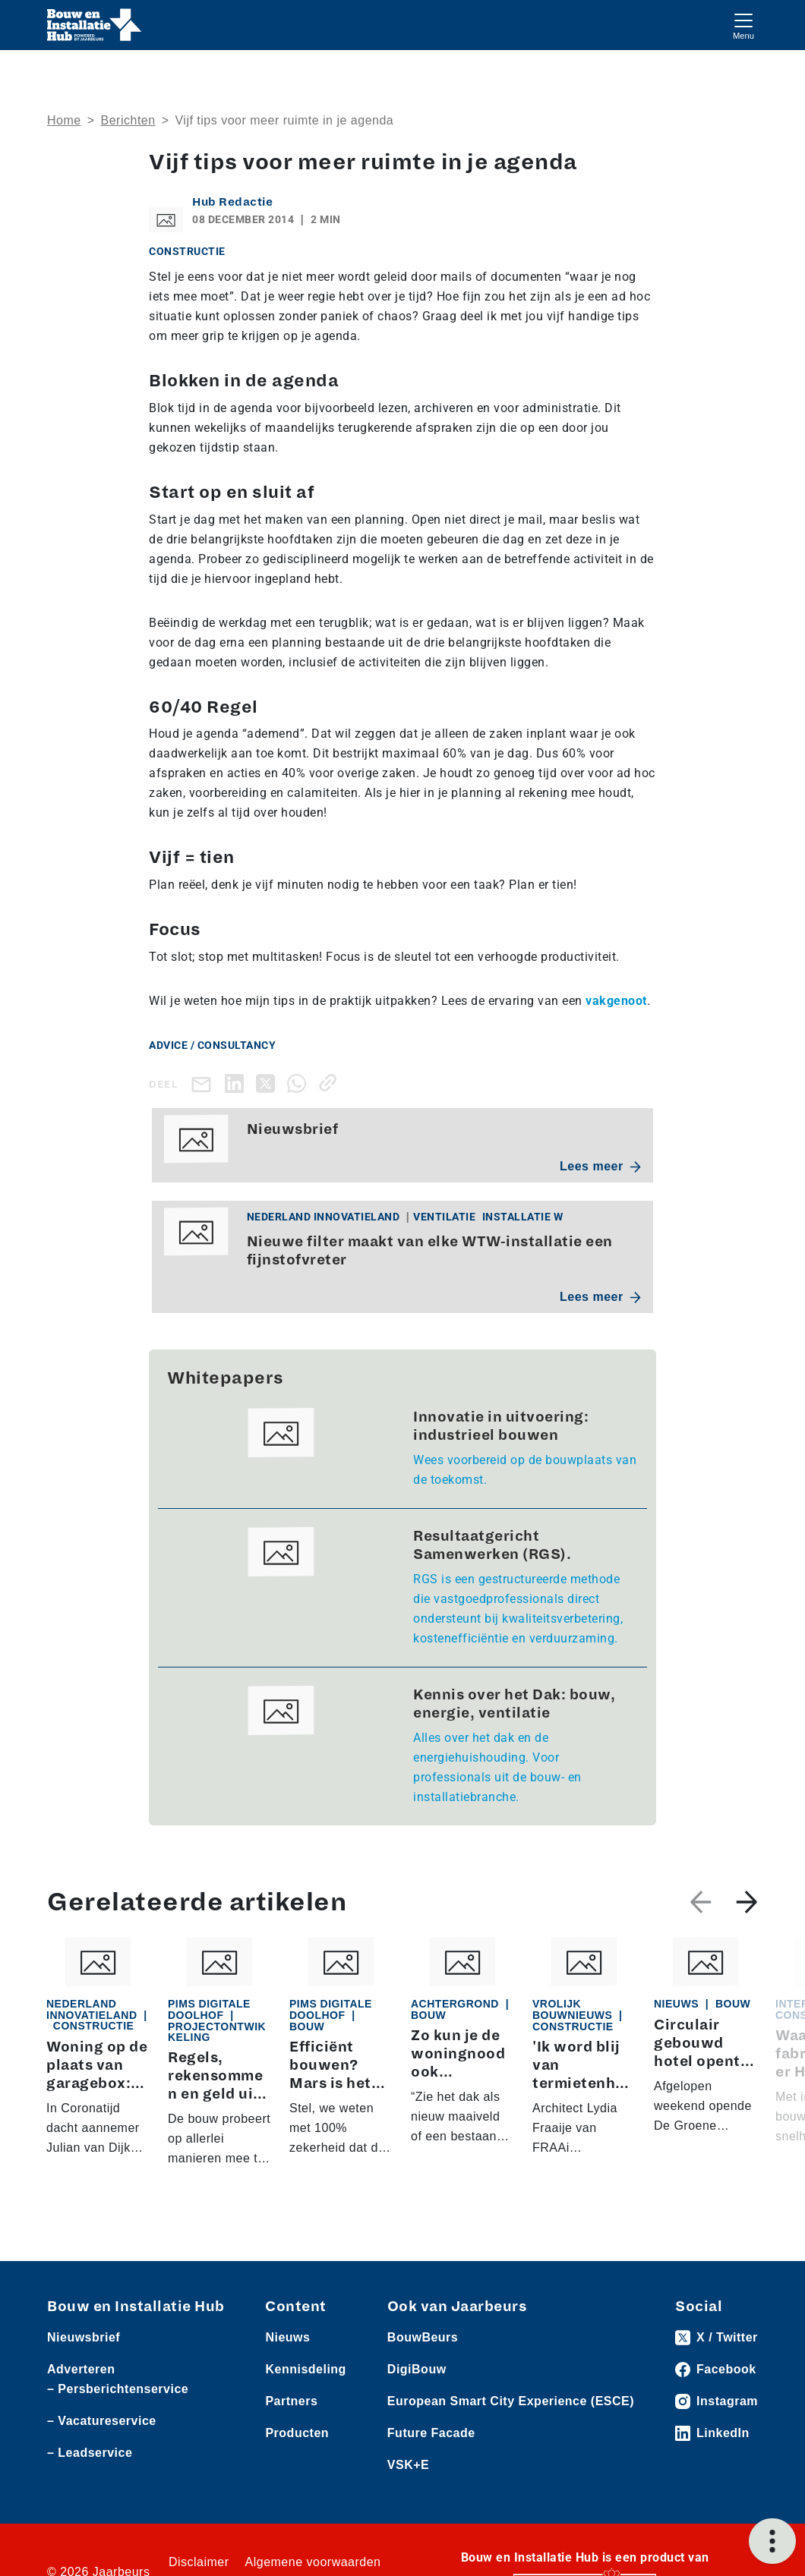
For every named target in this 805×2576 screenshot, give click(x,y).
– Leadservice (89, 2452)
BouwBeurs (422, 2337)
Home (64, 120)
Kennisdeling (305, 2369)
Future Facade (431, 2432)
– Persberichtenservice (117, 2388)
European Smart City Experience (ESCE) (510, 2401)
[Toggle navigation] (743, 24)
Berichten (128, 120)
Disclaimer (199, 2562)
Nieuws (287, 2337)
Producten (297, 2432)
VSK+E (408, 2464)
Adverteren (81, 2369)
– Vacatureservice (101, 2420)
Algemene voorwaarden (313, 2562)
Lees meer (600, 1166)
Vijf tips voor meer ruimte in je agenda (284, 120)
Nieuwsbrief (83, 2337)
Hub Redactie (232, 202)
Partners (291, 2401)
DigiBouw (417, 2369)
